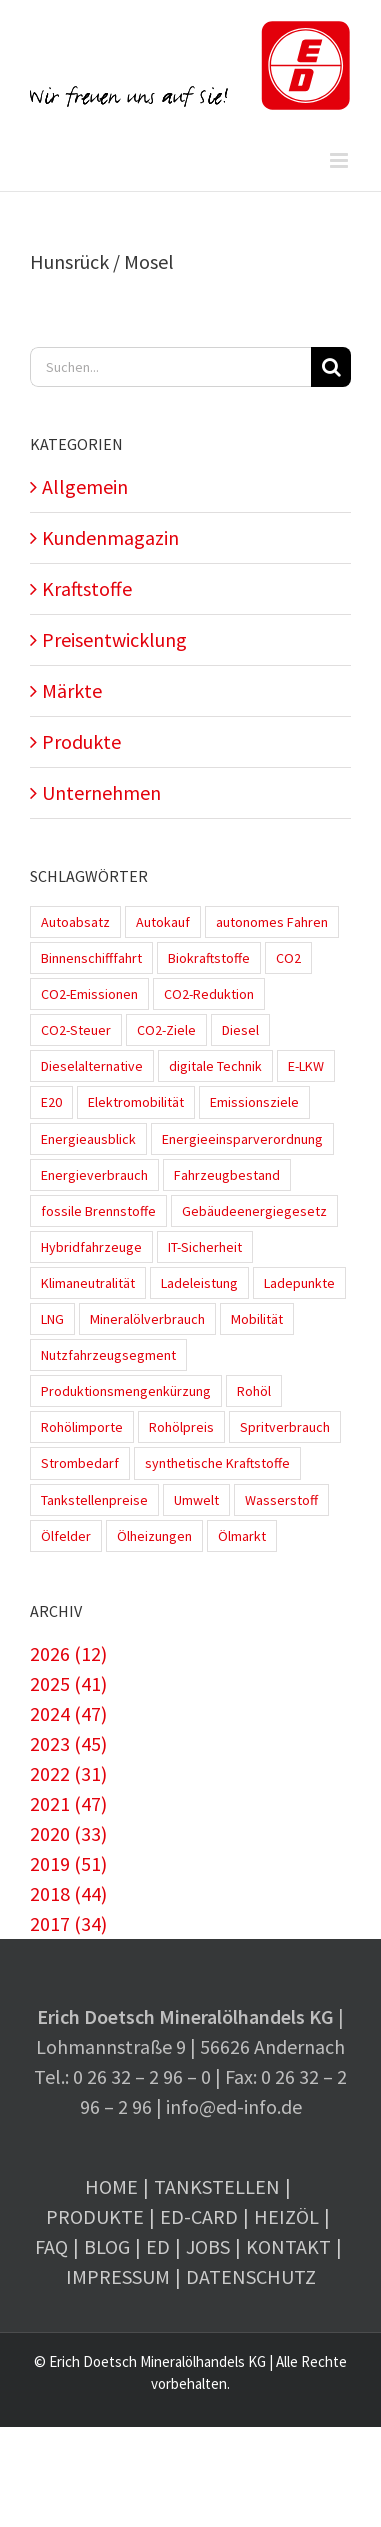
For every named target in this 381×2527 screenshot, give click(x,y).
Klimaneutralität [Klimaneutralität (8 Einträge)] (88, 1283)
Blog (107, 2246)
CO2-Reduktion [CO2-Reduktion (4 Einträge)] (209, 994)
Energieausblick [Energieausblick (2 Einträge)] (88, 1139)
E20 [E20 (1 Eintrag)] (51, 1102)
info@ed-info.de (234, 2106)
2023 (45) (68, 1743)
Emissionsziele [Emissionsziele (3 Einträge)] (254, 1102)
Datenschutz (251, 2276)
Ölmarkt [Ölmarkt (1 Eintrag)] (242, 1536)
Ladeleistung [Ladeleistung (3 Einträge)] (199, 1283)
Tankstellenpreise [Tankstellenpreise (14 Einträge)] (94, 1500)
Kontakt (288, 2246)
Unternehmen (101, 792)
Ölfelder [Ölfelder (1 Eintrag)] (66, 1536)
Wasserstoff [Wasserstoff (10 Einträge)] (281, 1500)
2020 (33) (68, 1833)
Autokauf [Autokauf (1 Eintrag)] (163, 922)
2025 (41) (68, 1683)
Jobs (208, 2246)
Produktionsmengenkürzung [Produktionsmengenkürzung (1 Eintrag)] (126, 1391)
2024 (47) (68, 1713)
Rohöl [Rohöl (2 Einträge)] (254, 1391)
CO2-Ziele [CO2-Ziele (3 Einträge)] (166, 1030)
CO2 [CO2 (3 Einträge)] (288, 958)
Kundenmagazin (110, 537)
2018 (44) (68, 1893)
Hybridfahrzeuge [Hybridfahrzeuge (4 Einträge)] (91, 1247)
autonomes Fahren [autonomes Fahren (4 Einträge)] (272, 922)
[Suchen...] (170, 367)
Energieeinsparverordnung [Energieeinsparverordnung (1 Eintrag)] (242, 1139)
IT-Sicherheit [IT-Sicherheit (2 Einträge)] (205, 1247)
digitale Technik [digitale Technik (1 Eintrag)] (215, 1066)
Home (111, 2186)
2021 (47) (68, 1803)
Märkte (72, 690)
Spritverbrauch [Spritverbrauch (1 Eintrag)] (285, 1427)
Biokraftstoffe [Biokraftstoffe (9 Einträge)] (209, 958)
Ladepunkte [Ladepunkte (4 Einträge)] (299, 1283)
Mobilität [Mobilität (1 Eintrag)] (257, 1319)
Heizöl (286, 2216)
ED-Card (199, 2216)
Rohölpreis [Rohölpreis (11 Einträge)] (181, 1427)
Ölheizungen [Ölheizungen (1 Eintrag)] (154, 1536)
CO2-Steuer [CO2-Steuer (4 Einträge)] (76, 1030)
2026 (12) (68, 1653)
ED (158, 2246)
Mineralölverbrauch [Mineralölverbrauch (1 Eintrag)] (147, 1319)
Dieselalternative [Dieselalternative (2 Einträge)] (92, 1066)
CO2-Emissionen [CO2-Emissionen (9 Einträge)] (89, 994)
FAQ (51, 2246)
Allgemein (85, 486)
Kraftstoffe (87, 588)
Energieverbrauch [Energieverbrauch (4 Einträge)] (94, 1175)
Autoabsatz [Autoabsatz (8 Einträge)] (75, 922)
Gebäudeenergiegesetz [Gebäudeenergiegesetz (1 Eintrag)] (254, 1211)
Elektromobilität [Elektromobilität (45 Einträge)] (136, 1102)
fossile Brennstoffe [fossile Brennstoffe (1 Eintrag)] (98, 1211)
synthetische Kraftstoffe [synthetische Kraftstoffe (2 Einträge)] (217, 1463)
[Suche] (331, 367)
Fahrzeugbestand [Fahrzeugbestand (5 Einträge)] (227, 1175)
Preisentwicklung (114, 639)
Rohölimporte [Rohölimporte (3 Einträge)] (82, 1427)
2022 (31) (68, 1773)
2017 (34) (68, 1923)
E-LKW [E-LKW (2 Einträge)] (306, 1066)
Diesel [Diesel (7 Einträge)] (240, 1030)
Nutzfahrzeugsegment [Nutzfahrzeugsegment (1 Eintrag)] (108, 1355)
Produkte (81, 741)
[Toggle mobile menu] (340, 160)
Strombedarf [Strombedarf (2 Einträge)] (80, 1463)
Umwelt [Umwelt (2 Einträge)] (196, 1500)
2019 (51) (68, 1863)
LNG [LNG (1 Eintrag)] (52, 1319)
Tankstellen (217, 2186)
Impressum (118, 2276)
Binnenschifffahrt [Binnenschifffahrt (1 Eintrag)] (91, 958)
